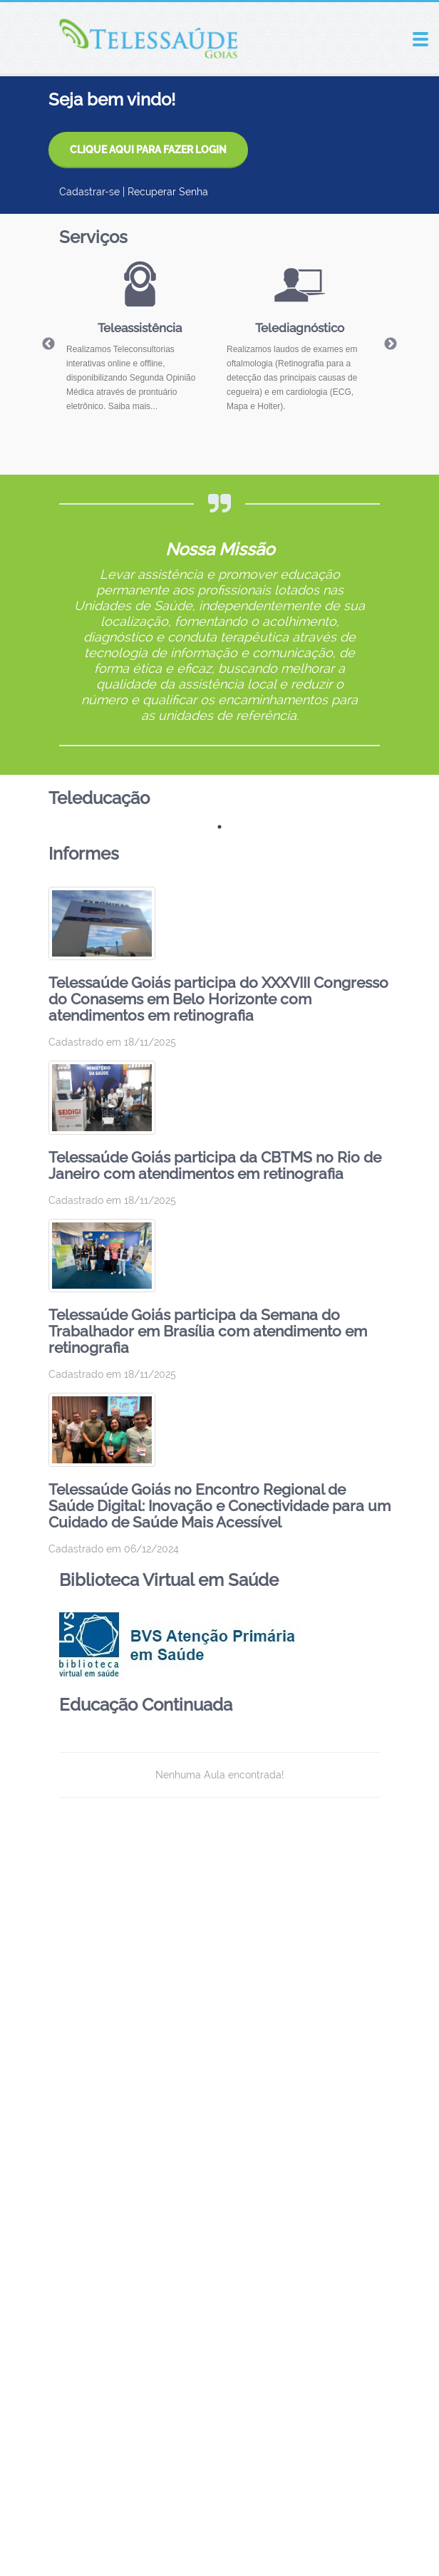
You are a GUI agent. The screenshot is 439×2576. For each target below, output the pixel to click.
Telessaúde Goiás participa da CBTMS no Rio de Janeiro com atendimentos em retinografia (214, 1165)
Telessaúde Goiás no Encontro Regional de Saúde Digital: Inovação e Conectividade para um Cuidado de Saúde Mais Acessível (219, 1505)
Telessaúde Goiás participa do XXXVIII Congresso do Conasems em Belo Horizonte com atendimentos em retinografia (218, 999)
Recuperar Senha (168, 191)
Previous (48, 344)
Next (390, 344)
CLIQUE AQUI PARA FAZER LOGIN (148, 149)
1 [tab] (219, 827)
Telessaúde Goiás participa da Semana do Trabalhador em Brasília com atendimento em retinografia (207, 1331)
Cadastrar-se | (93, 191)
